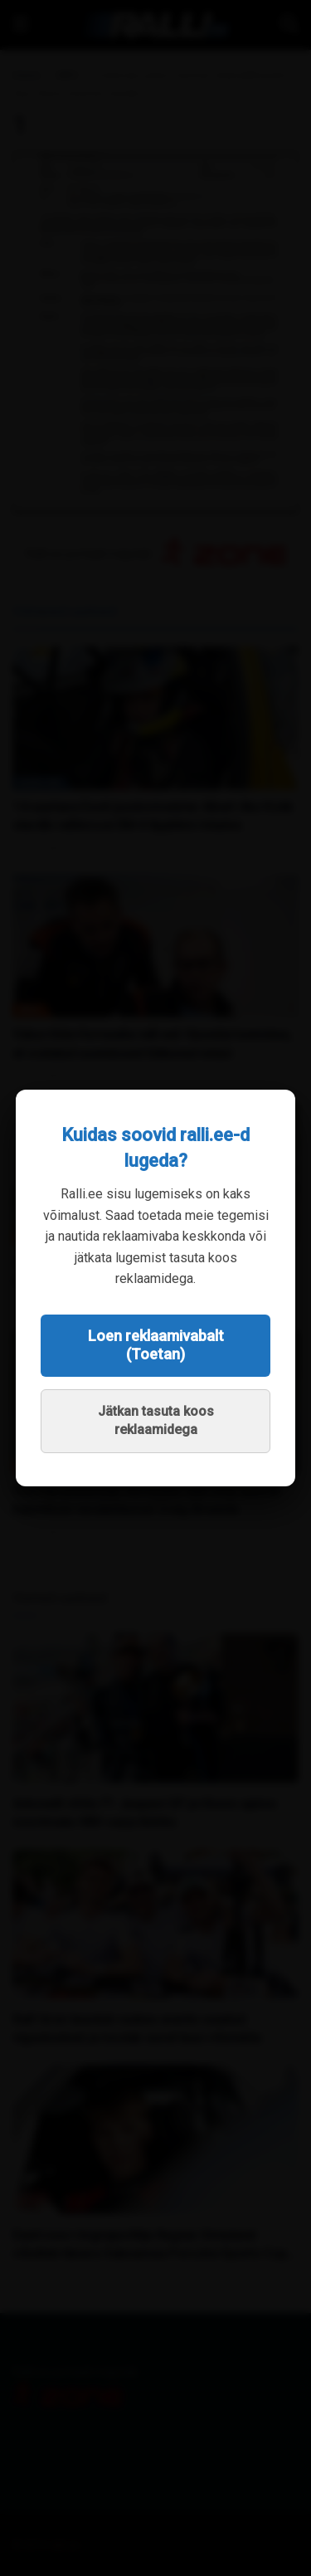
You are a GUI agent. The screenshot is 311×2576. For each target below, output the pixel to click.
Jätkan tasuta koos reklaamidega (156, 1420)
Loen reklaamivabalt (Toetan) (156, 1345)
